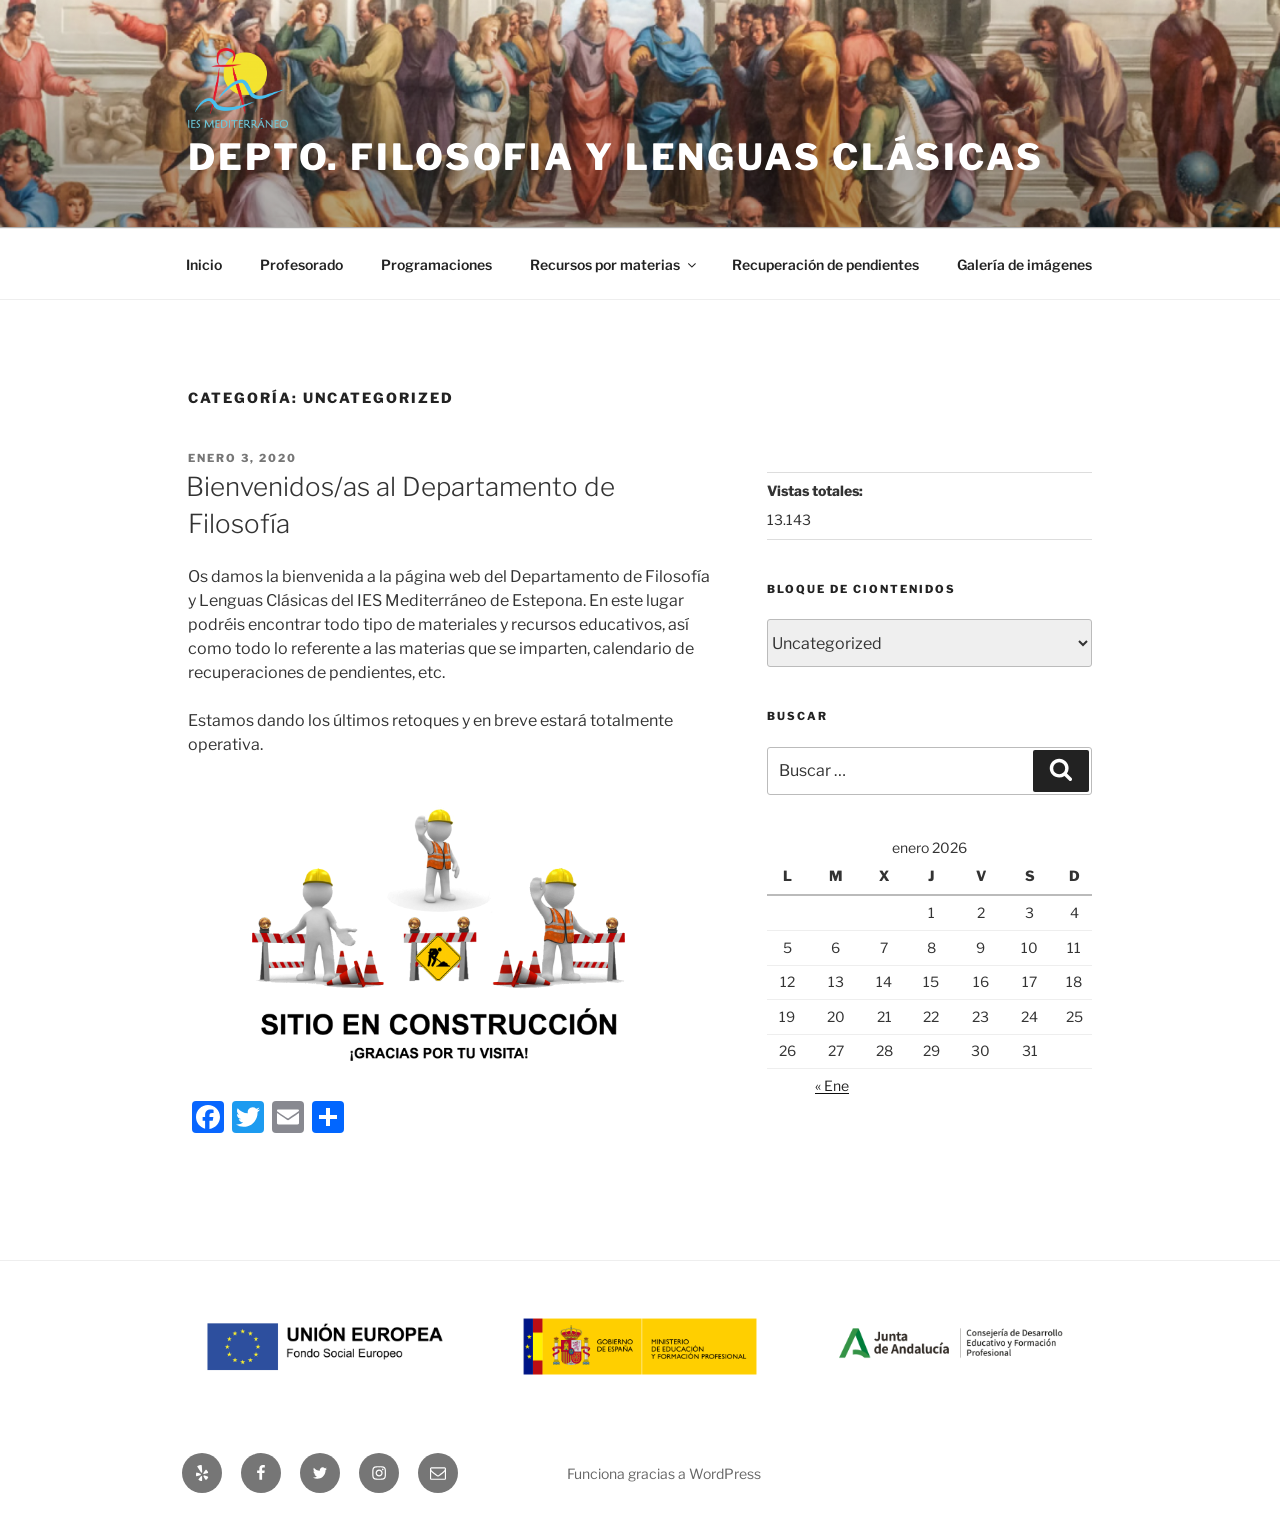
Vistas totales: (816, 490)
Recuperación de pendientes (825, 264)
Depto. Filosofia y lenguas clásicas (616, 157)
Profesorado (301, 264)
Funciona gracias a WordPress (664, 1473)
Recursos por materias (614, 264)
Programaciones (436, 264)
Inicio (204, 264)
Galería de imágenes (1024, 264)
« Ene (832, 1085)
